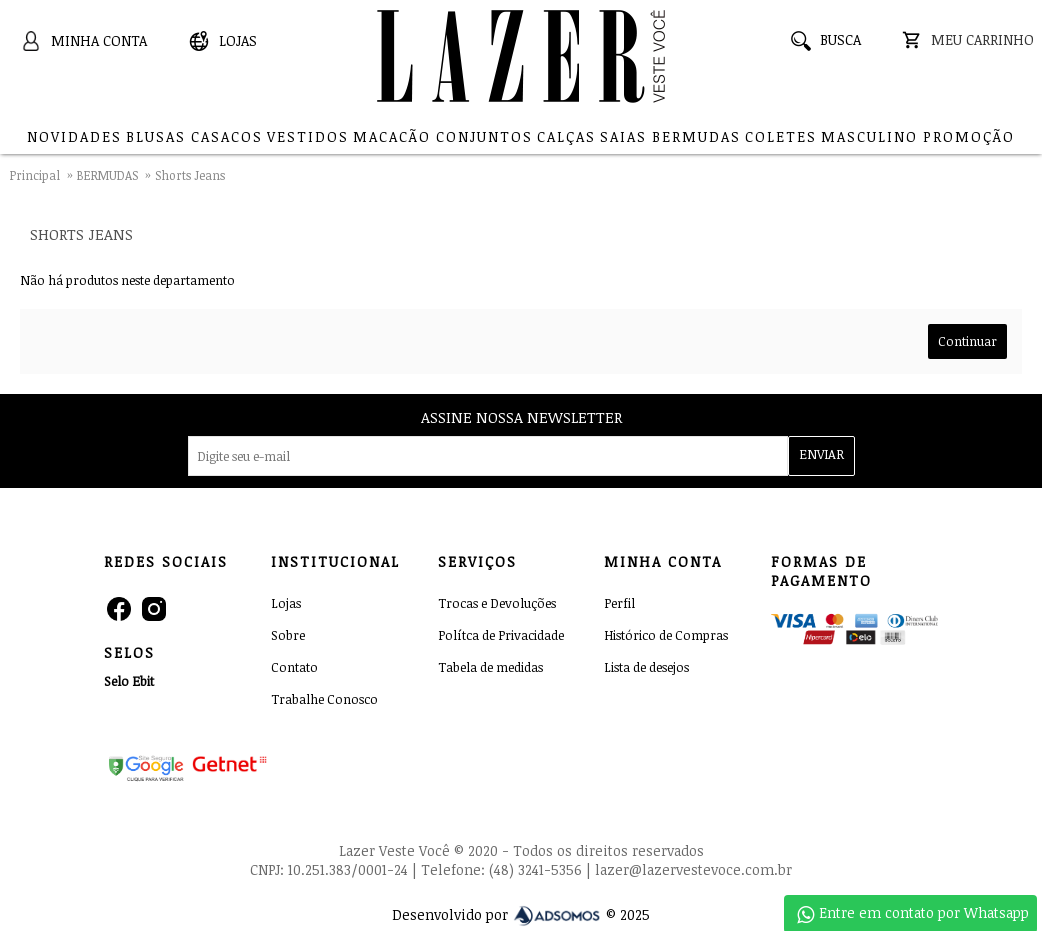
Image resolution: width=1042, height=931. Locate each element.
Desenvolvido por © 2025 (521, 914)
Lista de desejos (646, 667)
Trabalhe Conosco (324, 699)
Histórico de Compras (666, 635)
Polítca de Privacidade (501, 635)
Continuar (967, 341)
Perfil (619, 603)
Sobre (288, 635)
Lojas (286, 603)
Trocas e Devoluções (497, 603)
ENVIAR (821, 454)
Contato (294, 667)
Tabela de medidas (490, 667)
